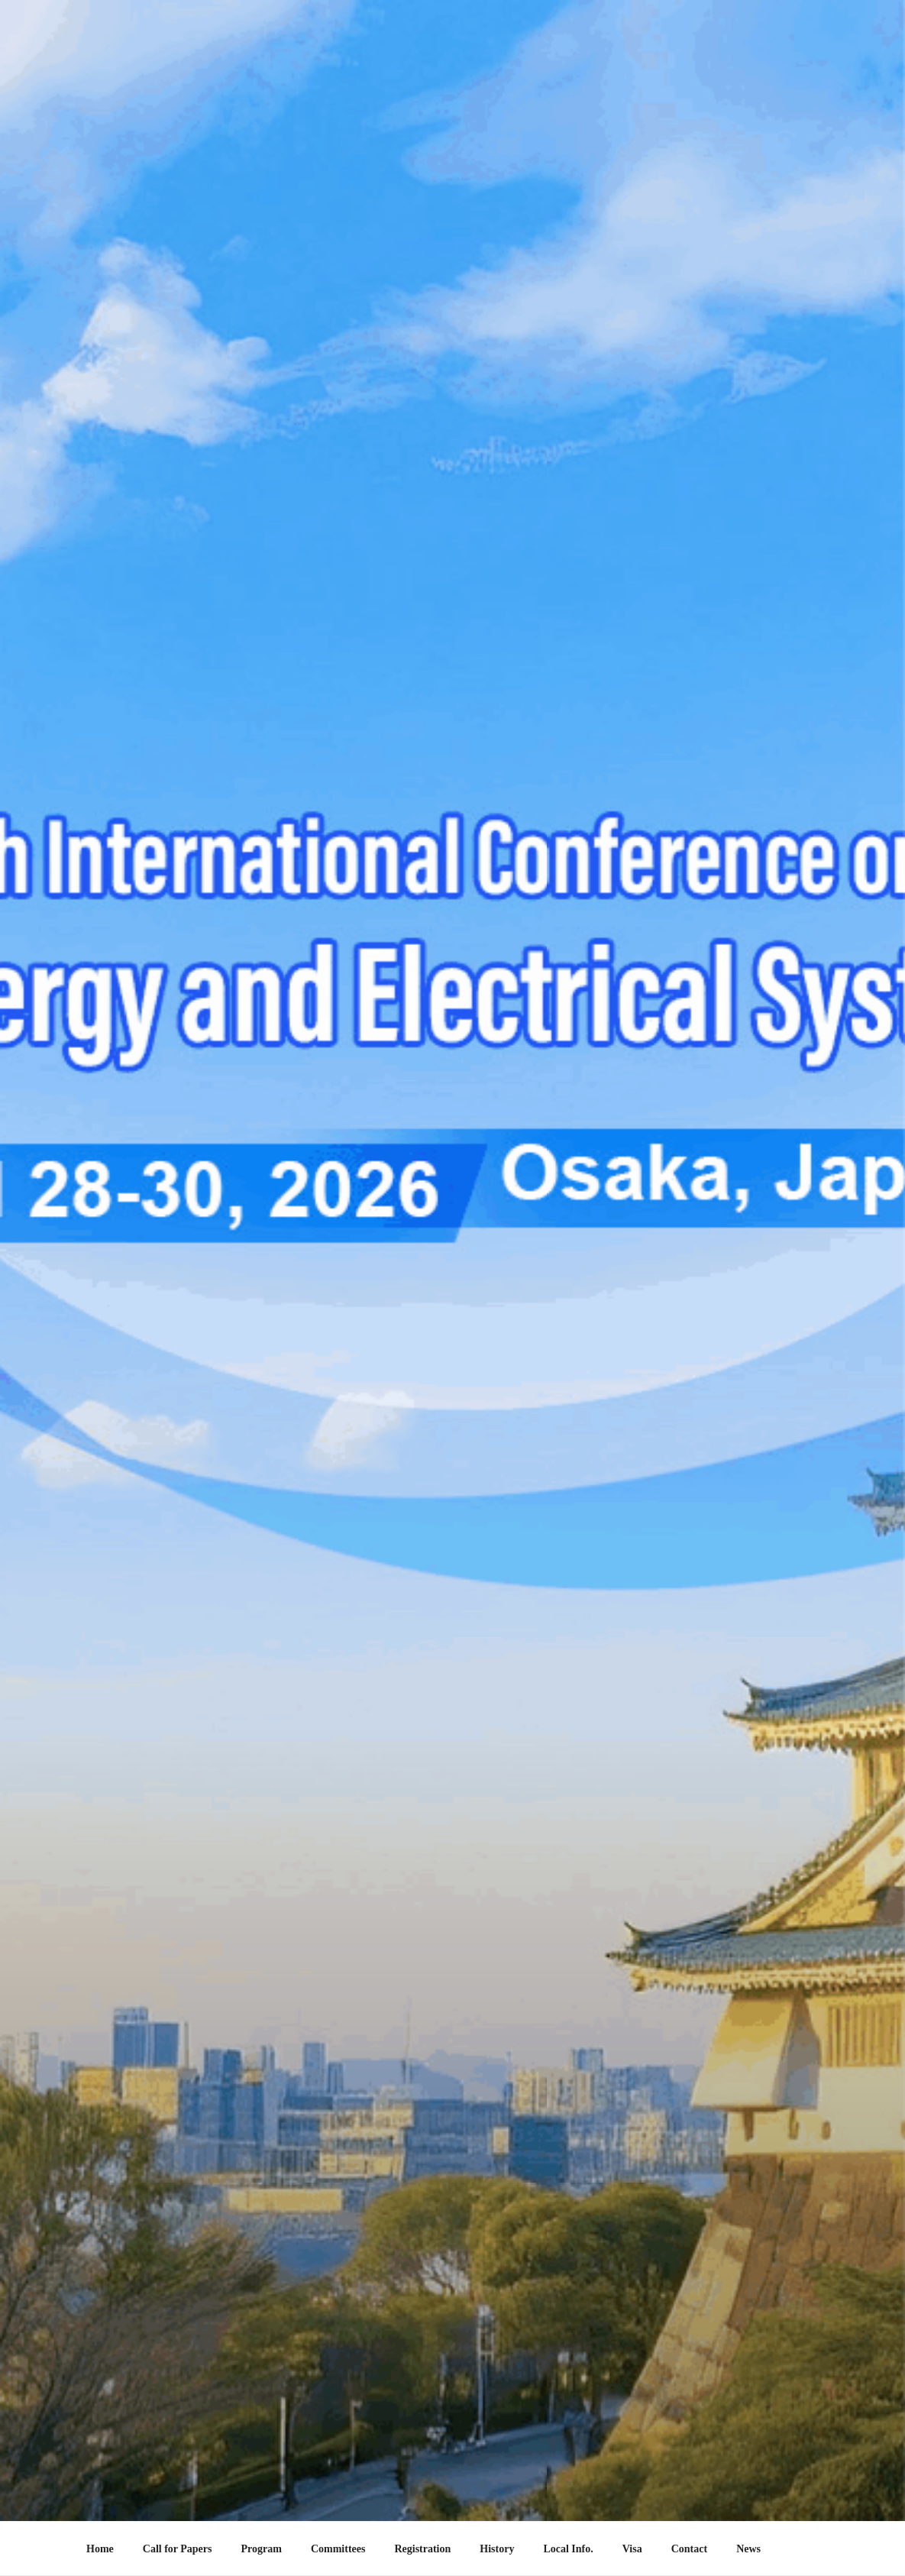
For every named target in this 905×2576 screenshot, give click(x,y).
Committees (338, 2549)
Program (261, 2549)
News (748, 2549)
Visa (632, 2549)
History (497, 2549)
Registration (422, 2549)
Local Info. (568, 2549)
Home (100, 2549)
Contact (689, 2549)
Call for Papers (177, 2549)
